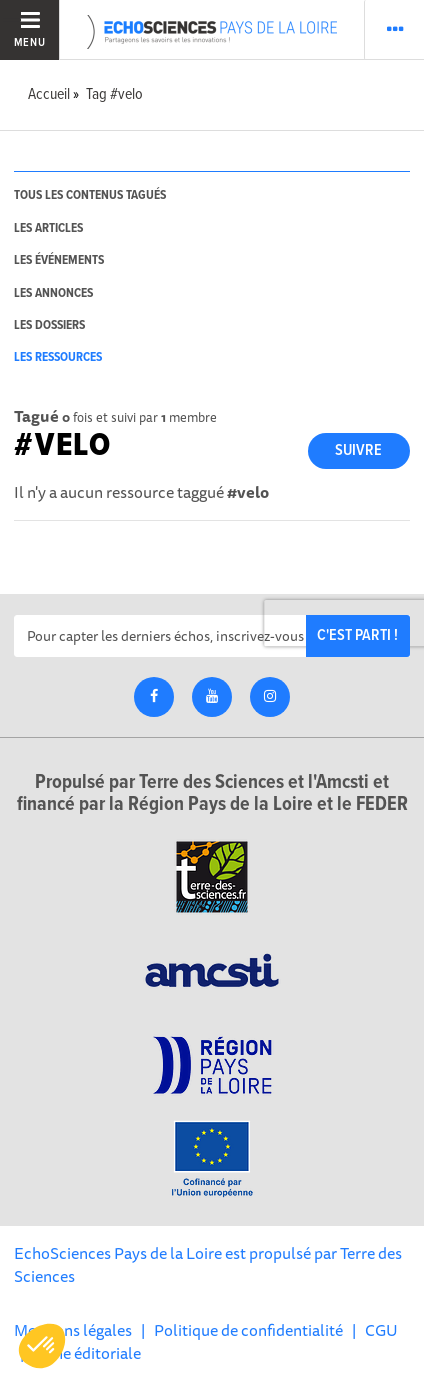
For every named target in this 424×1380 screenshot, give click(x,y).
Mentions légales (73, 1330)
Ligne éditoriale (87, 1353)
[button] (42, 1346)
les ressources (58, 357)
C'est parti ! (357, 635)
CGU (381, 1330)
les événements (59, 260)
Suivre (358, 450)
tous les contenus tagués (90, 195)
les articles (48, 228)
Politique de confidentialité (248, 1330)
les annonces (53, 293)
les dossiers (49, 325)
